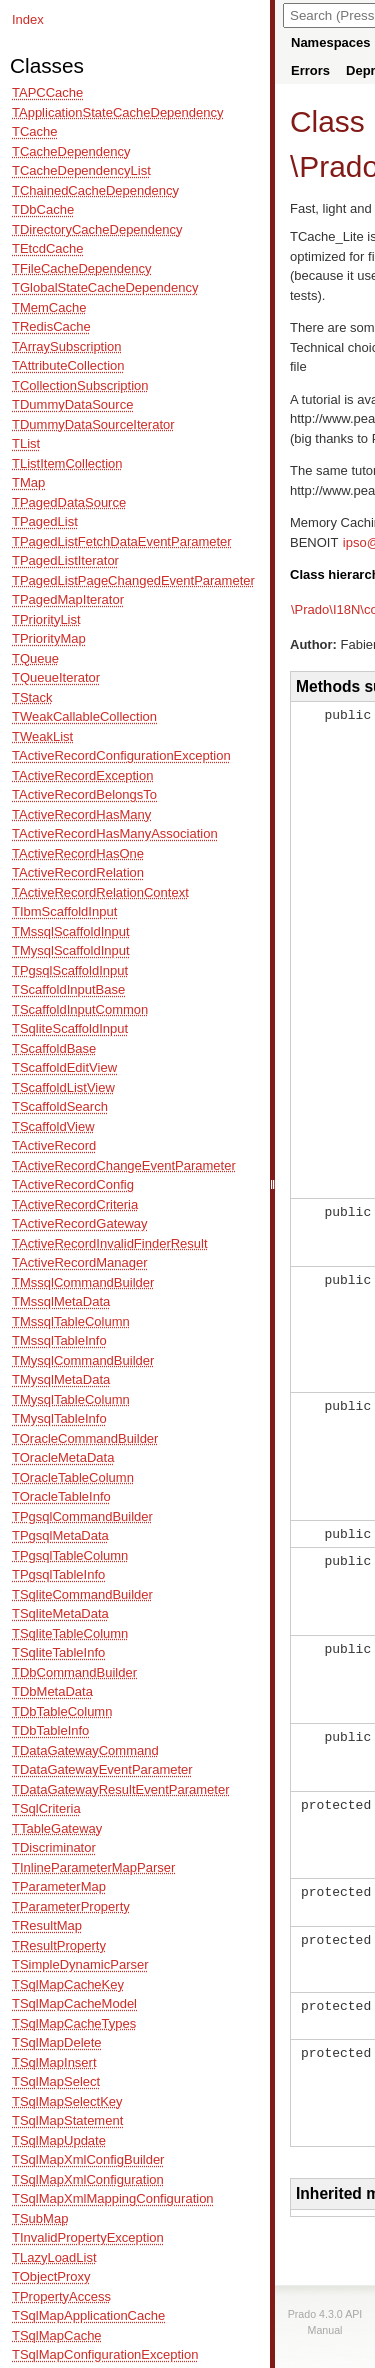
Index (28, 19)
